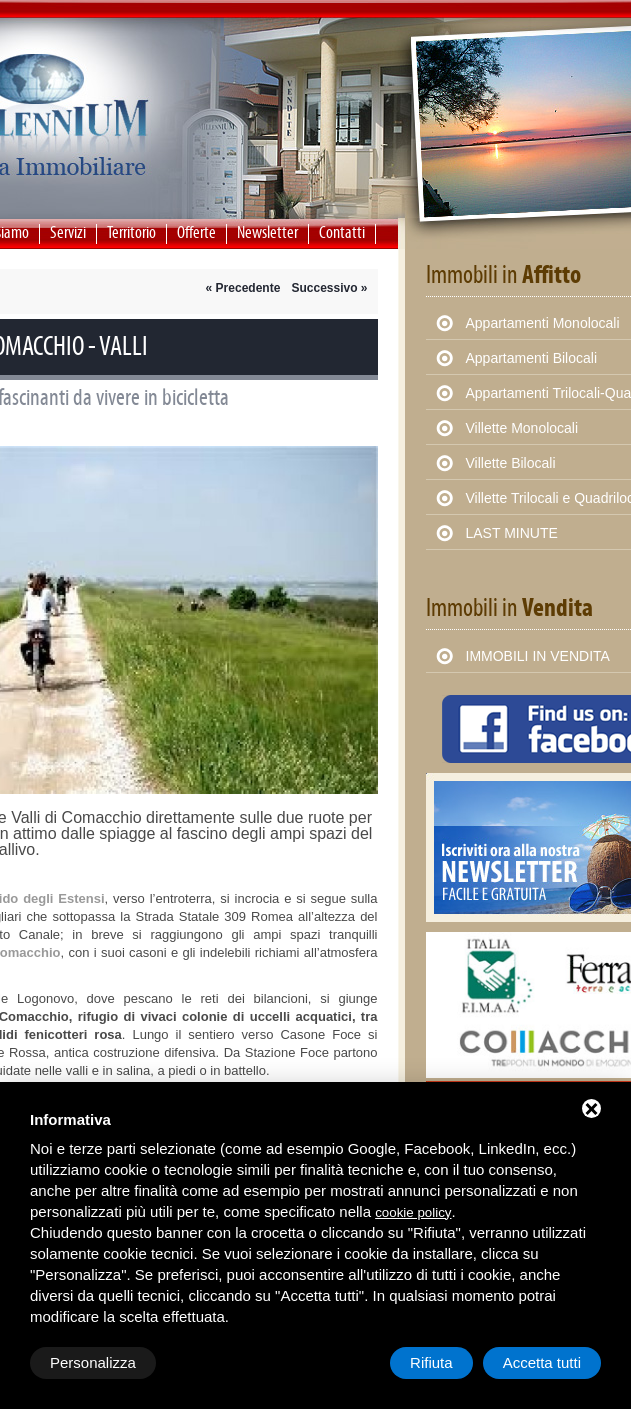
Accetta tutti (542, 1362)
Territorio (131, 232)
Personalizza (93, 1362)
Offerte (196, 232)
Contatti (342, 232)
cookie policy (413, 1212)
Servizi (68, 232)
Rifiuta (431, 1362)
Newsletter (267, 232)
